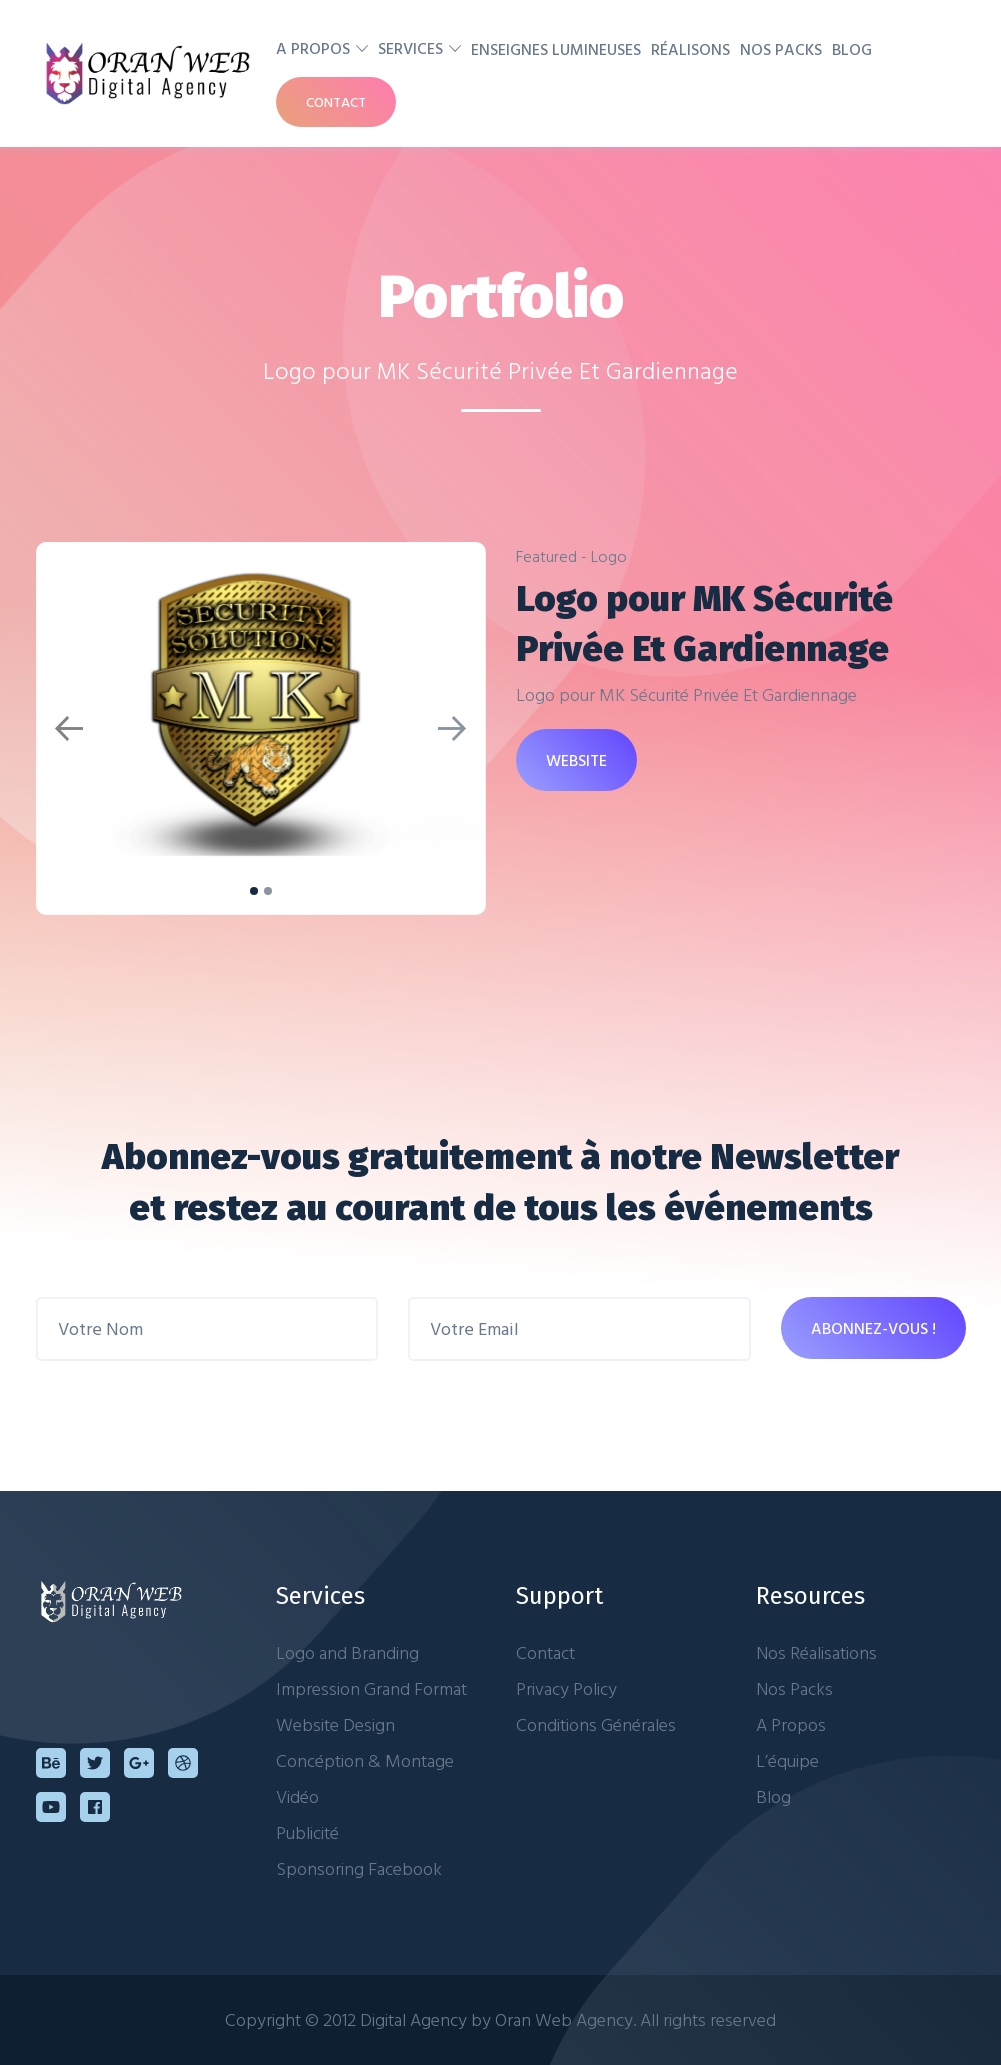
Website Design (335, 1724)
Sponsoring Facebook (359, 1868)
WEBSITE (576, 760)
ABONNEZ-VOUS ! (873, 1328)
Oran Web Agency (564, 2019)
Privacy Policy (566, 1688)
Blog (852, 49)
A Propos (313, 48)
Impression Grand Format (371, 1688)
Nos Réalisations (816, 1652)
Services (410, 48)
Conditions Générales (596, 1724)
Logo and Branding (347, 1652)
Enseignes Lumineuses (556, 49)
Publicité (307, 1832)
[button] (70, 728)
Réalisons (690, 49)
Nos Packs (781, 49)
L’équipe (787, 1760)
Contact (336, 101)
